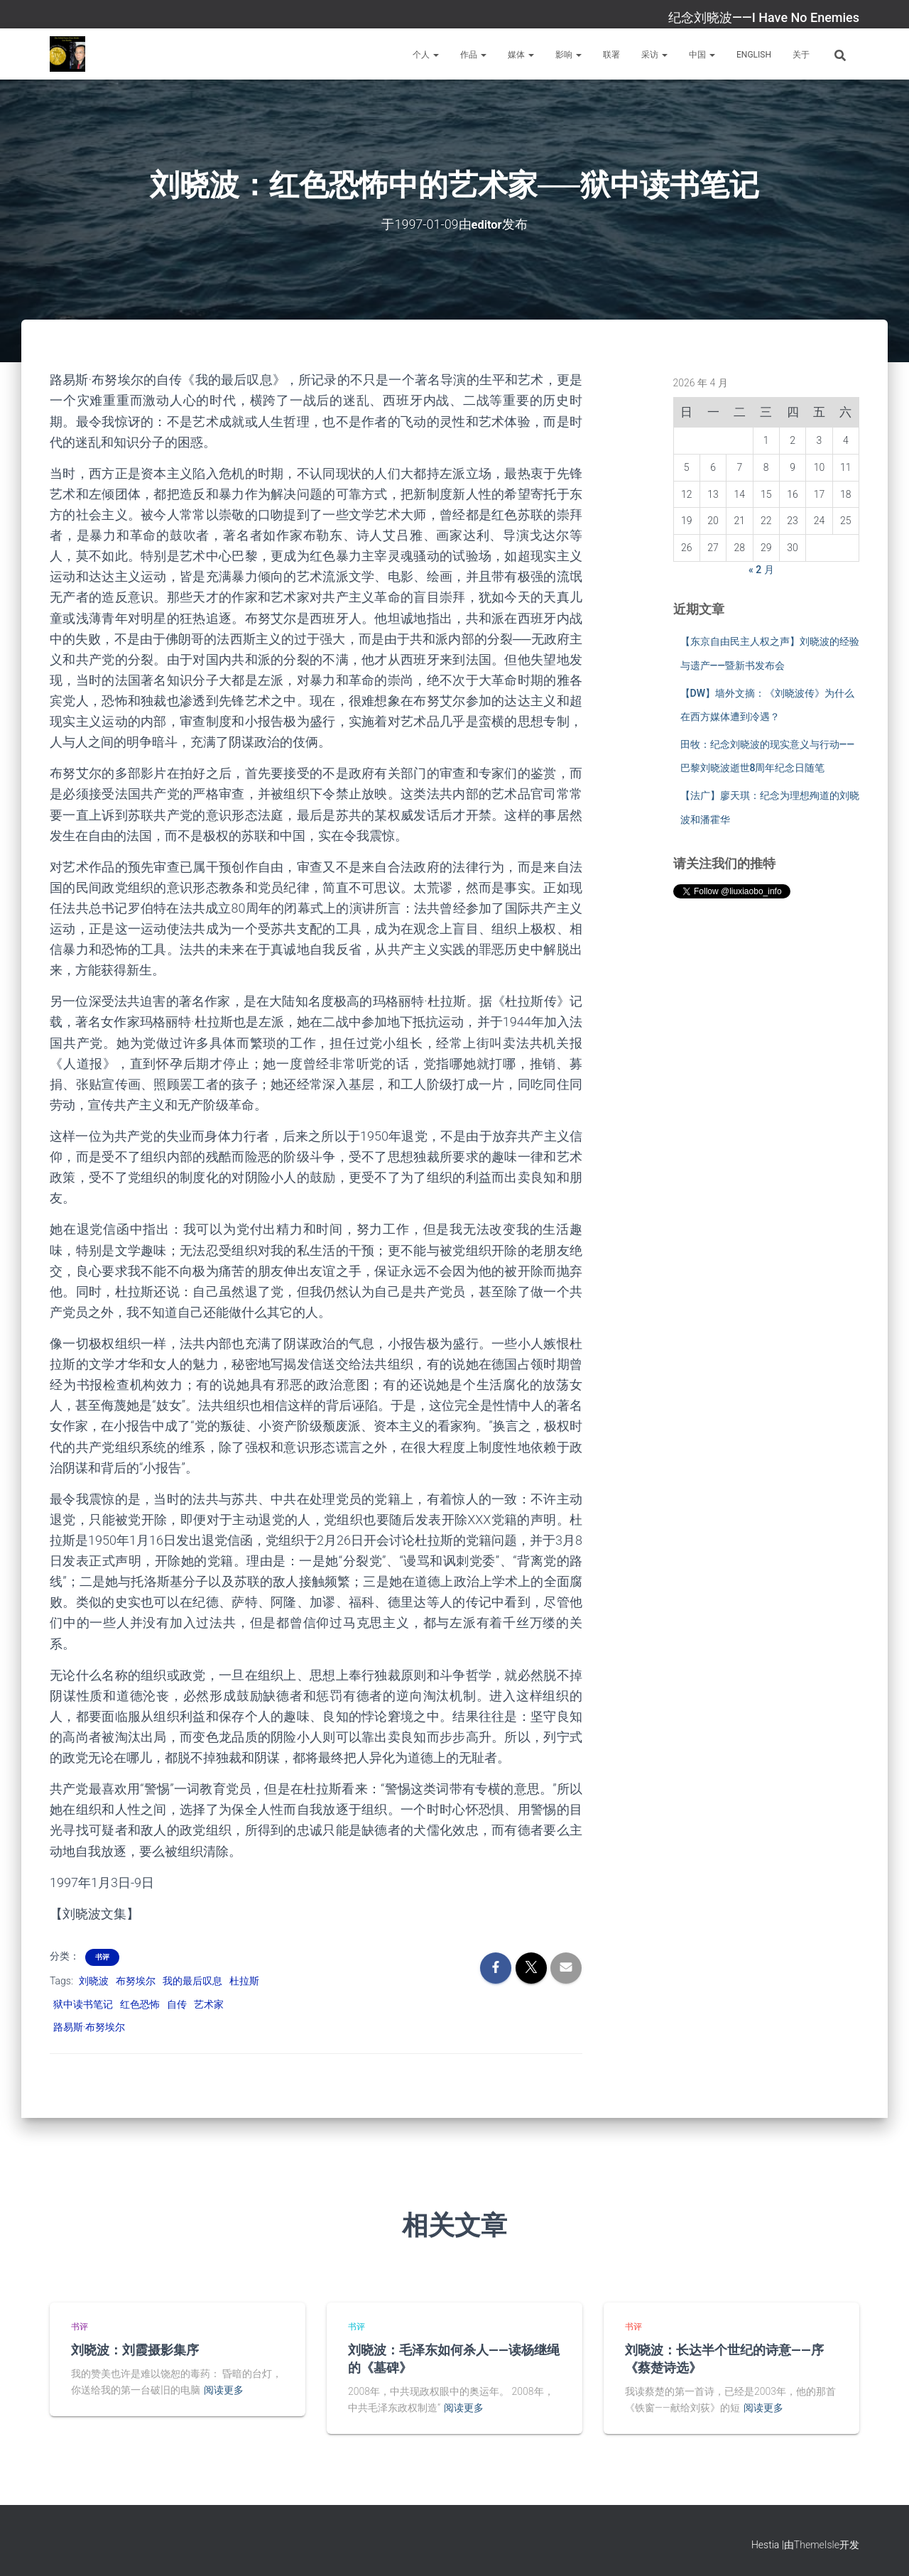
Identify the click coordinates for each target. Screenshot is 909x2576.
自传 (177, 2003)
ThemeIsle (816, 2544)
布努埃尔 (136, 1980)
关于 (801, 55)
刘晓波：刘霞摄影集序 (135, 2349)
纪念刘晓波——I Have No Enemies (763, 17)
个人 (426, 55)
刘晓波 (94, 1980)
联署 (611, 55)
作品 (473, 55)
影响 (568, 55)
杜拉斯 (244, 1980)
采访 (654, 55)
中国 (702, 55)
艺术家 (209, 2003)
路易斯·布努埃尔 (89, 2027)
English (753, 55)
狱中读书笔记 (83, 2003)
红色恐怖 (140, 2003)
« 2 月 (761, 569)
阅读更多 (224, 2390)
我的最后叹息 (192, 1980)
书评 (102, 1956)
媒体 (521, 55)
